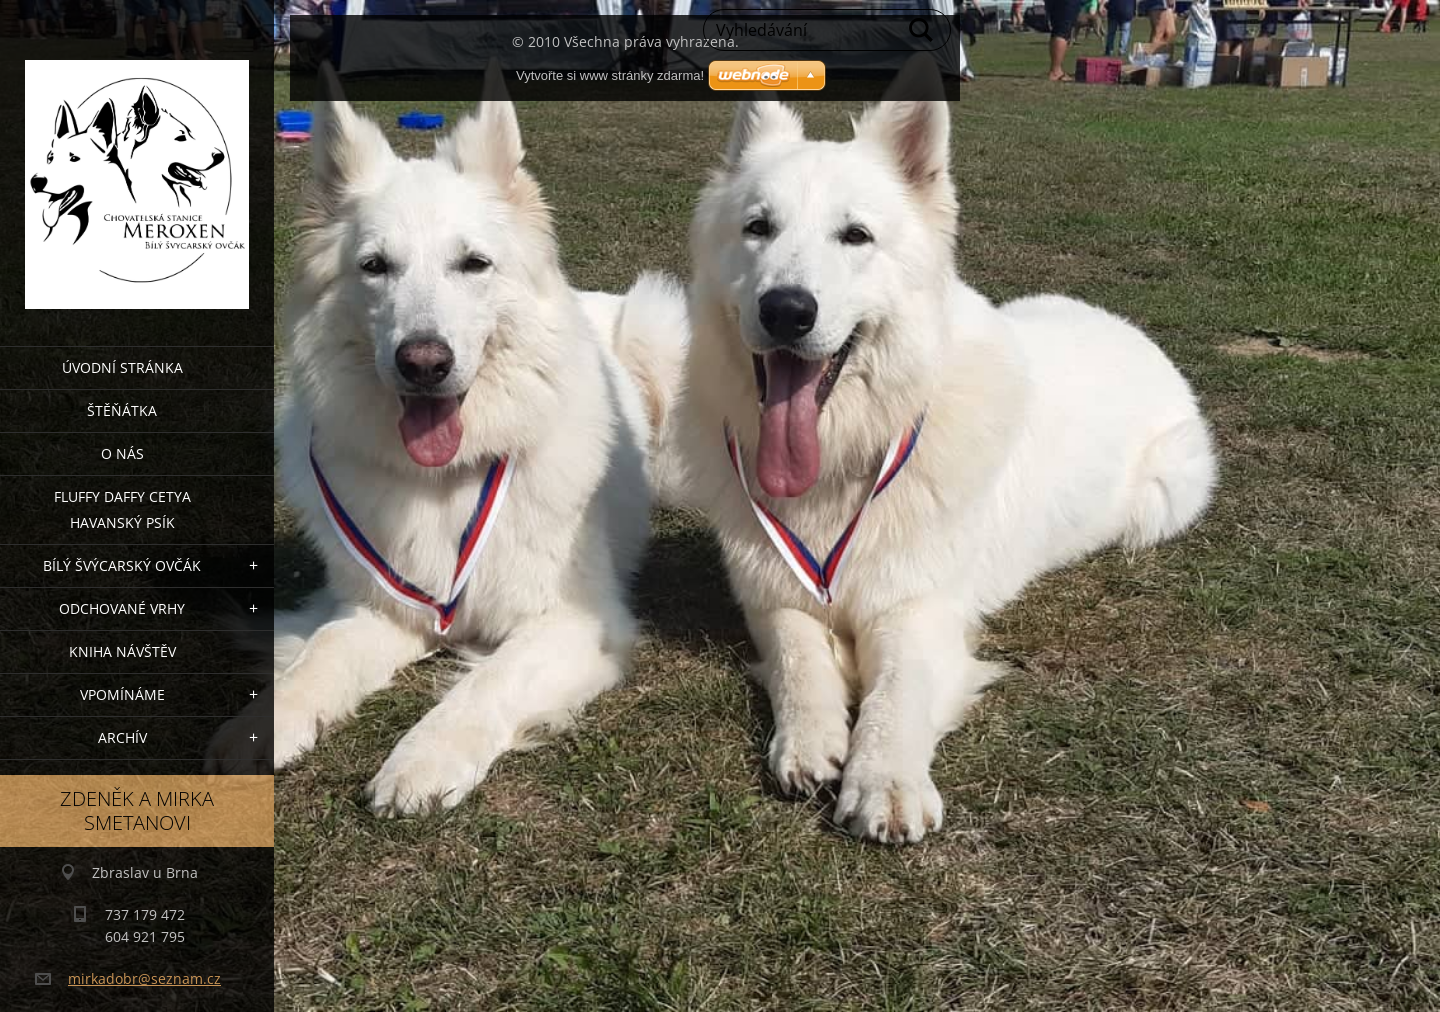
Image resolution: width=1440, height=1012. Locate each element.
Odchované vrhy (122, 608)
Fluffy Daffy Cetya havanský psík (122, 509)
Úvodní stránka (122, 367)
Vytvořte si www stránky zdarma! (610, 75)
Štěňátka (122, 410)
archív (122, 737)
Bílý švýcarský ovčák (122, 565)
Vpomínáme (122, 694)
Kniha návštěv (122, 651)
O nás (122, 453)
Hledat (922, 30)
